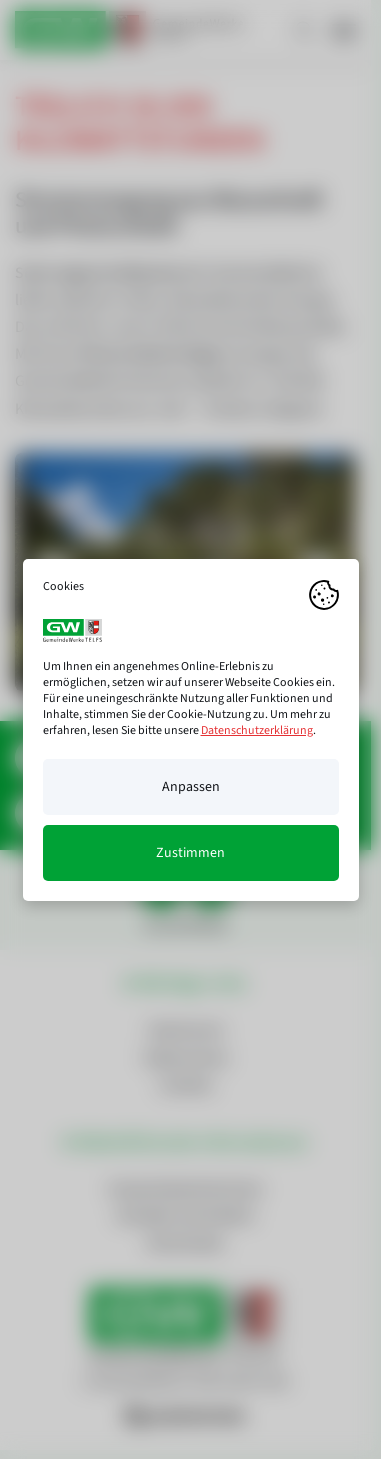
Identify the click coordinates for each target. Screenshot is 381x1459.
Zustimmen (190, 853)
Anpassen (191, 787)
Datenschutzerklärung (257, 730)
